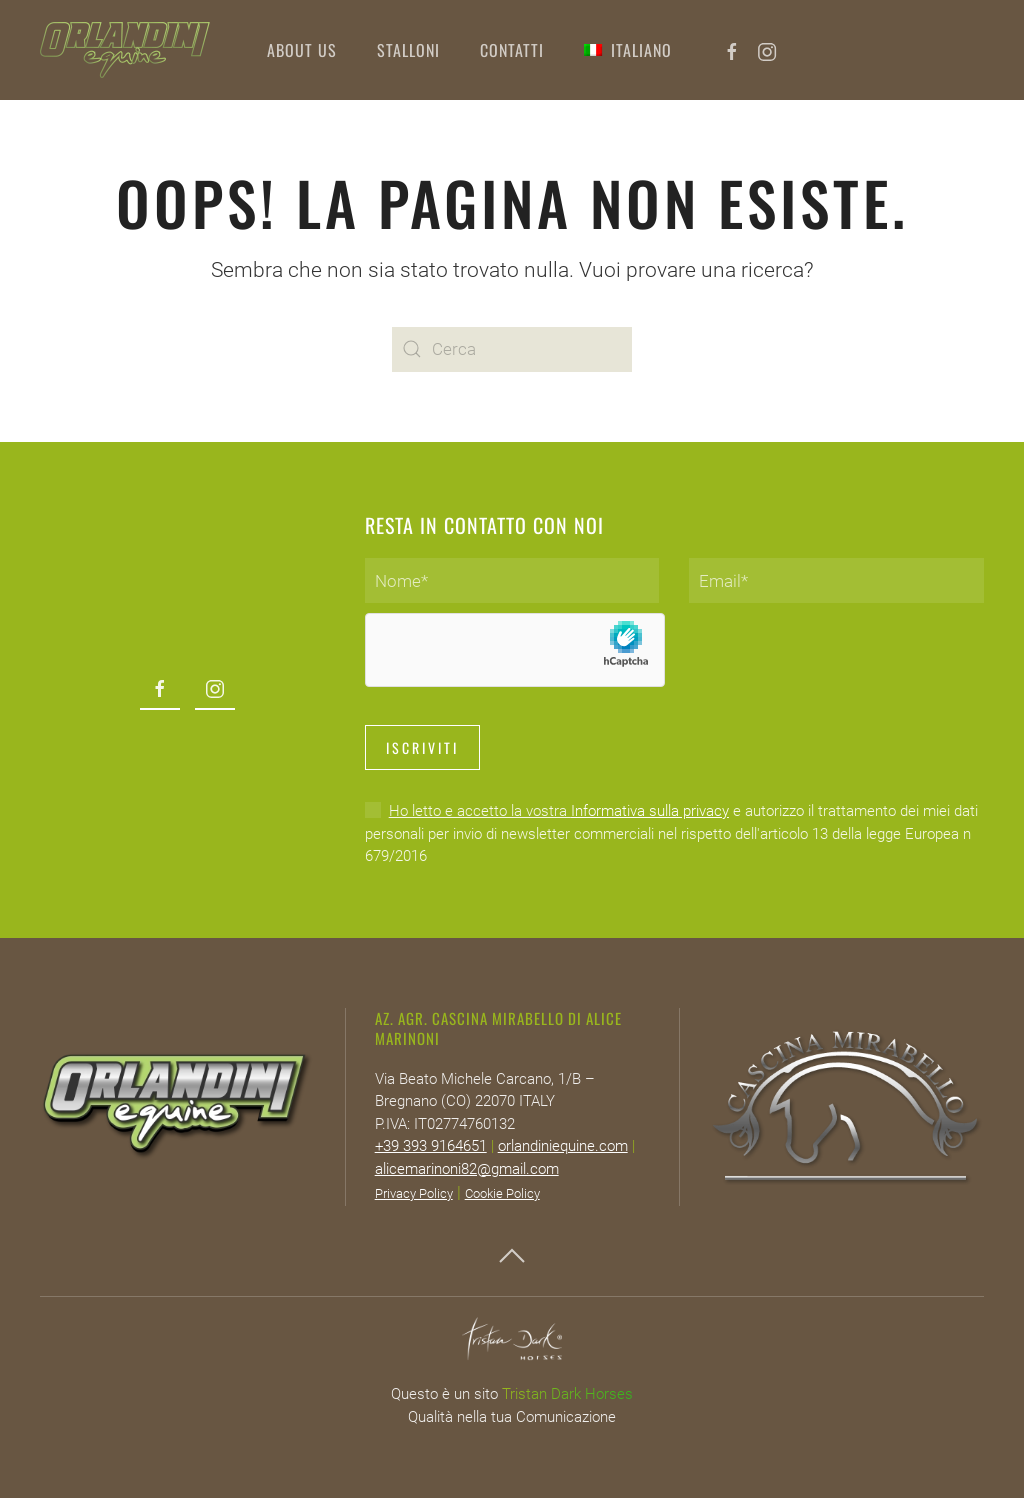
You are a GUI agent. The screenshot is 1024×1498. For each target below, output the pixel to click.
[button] (628, 50)
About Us (302, 50)
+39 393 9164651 (431, 1146)
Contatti (512, 50)
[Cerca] (512, 349)
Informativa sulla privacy (650, 811)
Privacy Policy (414, 1193)
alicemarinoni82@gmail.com (467, 1169)
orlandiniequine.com (563, 1146)
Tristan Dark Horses (567, 1394)
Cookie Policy (502, 1193)
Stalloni (408, 50)
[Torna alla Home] (125, 50)
